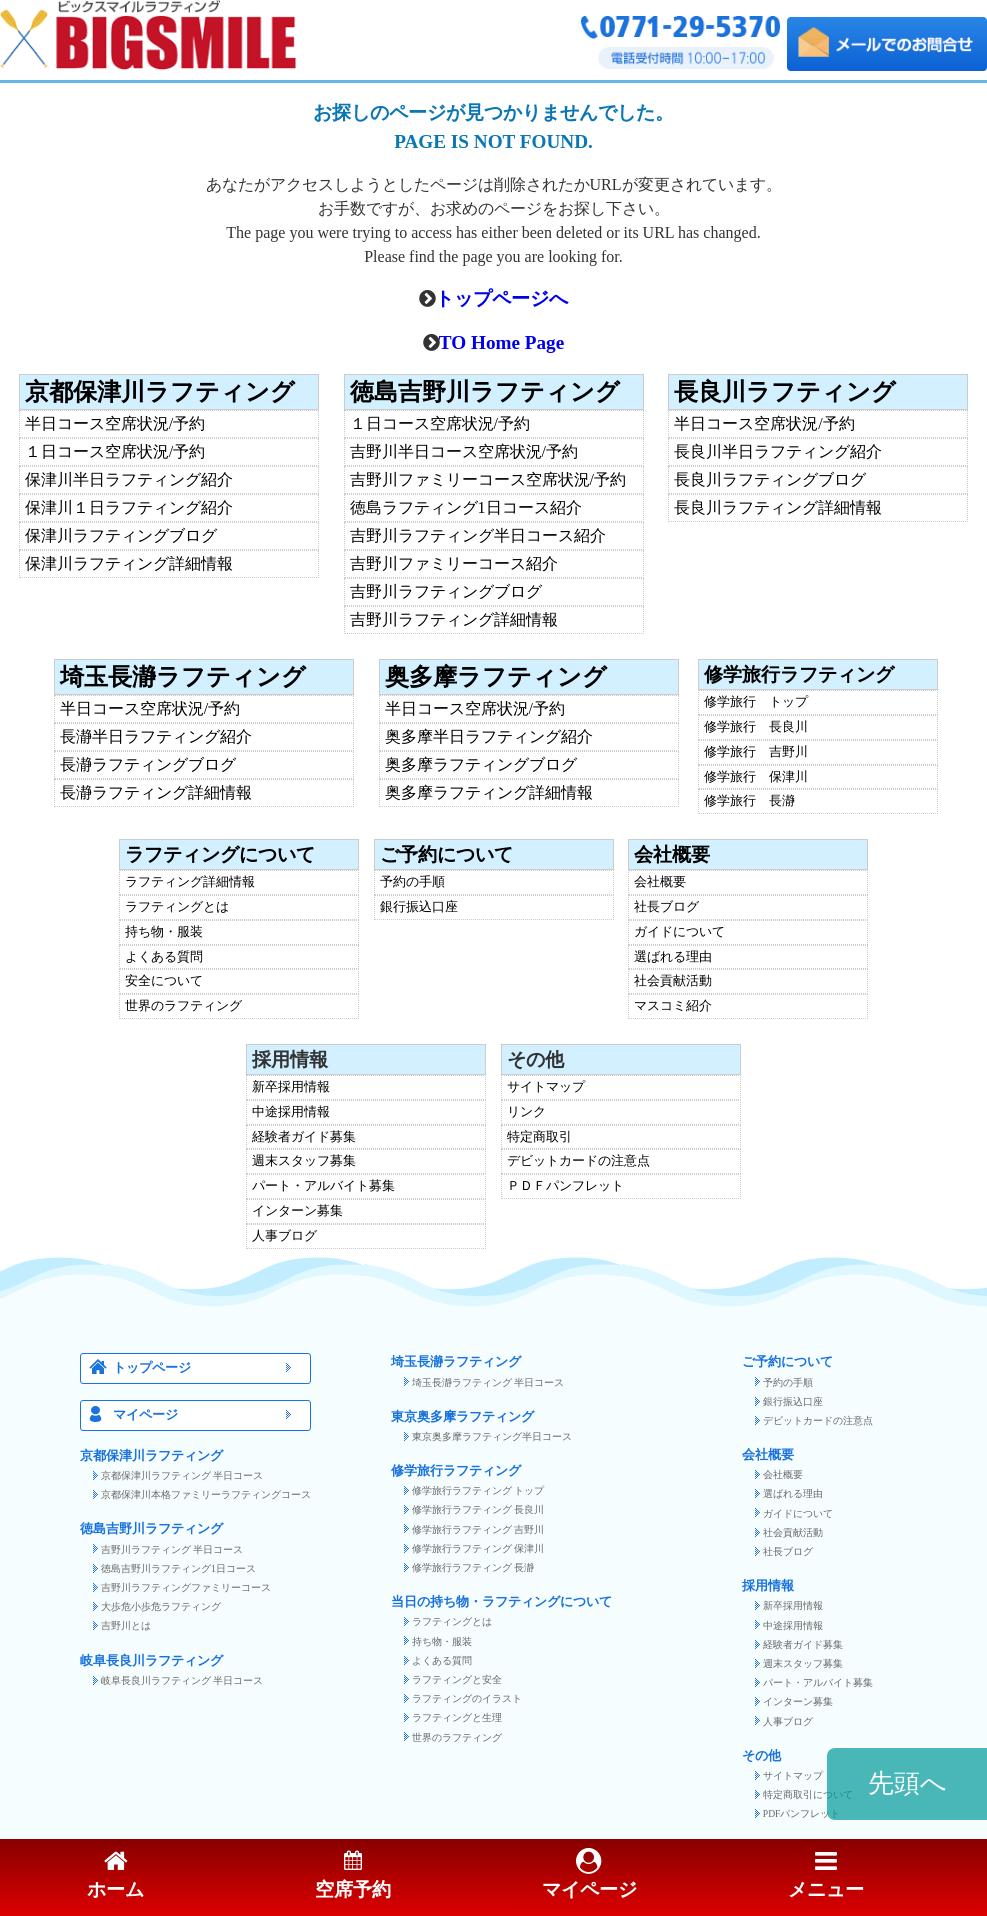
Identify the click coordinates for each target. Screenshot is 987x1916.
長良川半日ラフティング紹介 (778, 452)
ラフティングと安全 (457, 1679)
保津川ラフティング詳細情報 (129, 564)
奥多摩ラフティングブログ (481, 765)
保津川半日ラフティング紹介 (129, 480)
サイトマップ (546, 1087)
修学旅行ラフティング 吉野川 (478, 1529)
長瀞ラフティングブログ (148, 765)
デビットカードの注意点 (578, 1161)
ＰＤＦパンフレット (565, 1186)
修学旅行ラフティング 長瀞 (473, 1567)
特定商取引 (539, 1137)
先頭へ (907, 1783)
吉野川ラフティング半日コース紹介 (478, 536)
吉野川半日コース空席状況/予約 (464, 452)
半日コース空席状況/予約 (115, 424)
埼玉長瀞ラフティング (183, 677)
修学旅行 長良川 (756, 727)
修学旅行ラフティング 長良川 (478, 1509)
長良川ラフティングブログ (770, 480)
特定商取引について (808, 1794)
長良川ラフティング (785, 392)
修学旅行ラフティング (799, 674)
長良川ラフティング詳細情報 (778, 508)
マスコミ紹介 (673, 1006)
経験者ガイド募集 (304, 1137)
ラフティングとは (177, 907)
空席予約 (353, 1875)
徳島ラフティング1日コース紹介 (466, 508)
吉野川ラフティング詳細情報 (454, 620)
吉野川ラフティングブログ (446, 592)
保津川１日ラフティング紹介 (129, 508)
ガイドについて (679, 932)
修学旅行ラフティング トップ (478, 1490)
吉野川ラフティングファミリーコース (186, 1587)
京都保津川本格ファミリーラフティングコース (206, 1494)
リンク (526, 1112)
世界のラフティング (183, 1006)
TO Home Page (501, 342)
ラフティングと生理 (457, 1717)
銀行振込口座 (419, 907)
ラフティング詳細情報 (190, 882)
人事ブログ (284, 1236)
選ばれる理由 (673, 957)
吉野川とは (126, 1625)
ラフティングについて (220, 854)
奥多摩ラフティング (496, 677)
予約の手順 (412, 882)
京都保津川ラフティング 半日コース (182, 1475)
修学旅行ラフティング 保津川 (478, 1548)
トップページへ (501, 298)
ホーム (115, 1876)
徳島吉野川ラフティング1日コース (178, 1568)
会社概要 (672, 854)
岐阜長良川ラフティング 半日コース (182, 1680)
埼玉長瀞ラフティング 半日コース (488, 1382)
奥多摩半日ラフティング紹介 (489, 737)
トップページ (207, 1368)
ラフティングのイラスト (467, 1698)
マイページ (207, 1415)
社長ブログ (666, 907)
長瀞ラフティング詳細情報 (156, 793)
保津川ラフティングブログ (121, 536)
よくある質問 (164, 957)
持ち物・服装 (164, 932)
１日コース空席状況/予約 (115, 452)
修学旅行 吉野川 (756, 752)
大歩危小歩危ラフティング (161, 1606)
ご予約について (446, 854)
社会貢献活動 (673, 981)
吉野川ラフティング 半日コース (172, 1549)
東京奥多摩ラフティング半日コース (492, 1436)
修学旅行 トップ (756, 702)
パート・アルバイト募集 (323, 1186)
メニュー (826, 1876)
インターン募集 (297, 1211)
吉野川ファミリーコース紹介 (454, 564)
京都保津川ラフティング (160, 392)
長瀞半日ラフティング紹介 (156, 737)
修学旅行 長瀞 (749, 801)
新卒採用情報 (291, 1087)
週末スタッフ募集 (304, 1161)
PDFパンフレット (802, 1813)
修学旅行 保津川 (756, 777)
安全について (164, 981)
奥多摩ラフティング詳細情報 (489, 793)
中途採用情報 (291, 1112)
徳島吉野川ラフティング (485, 392)
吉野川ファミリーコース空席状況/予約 (488, 480)
